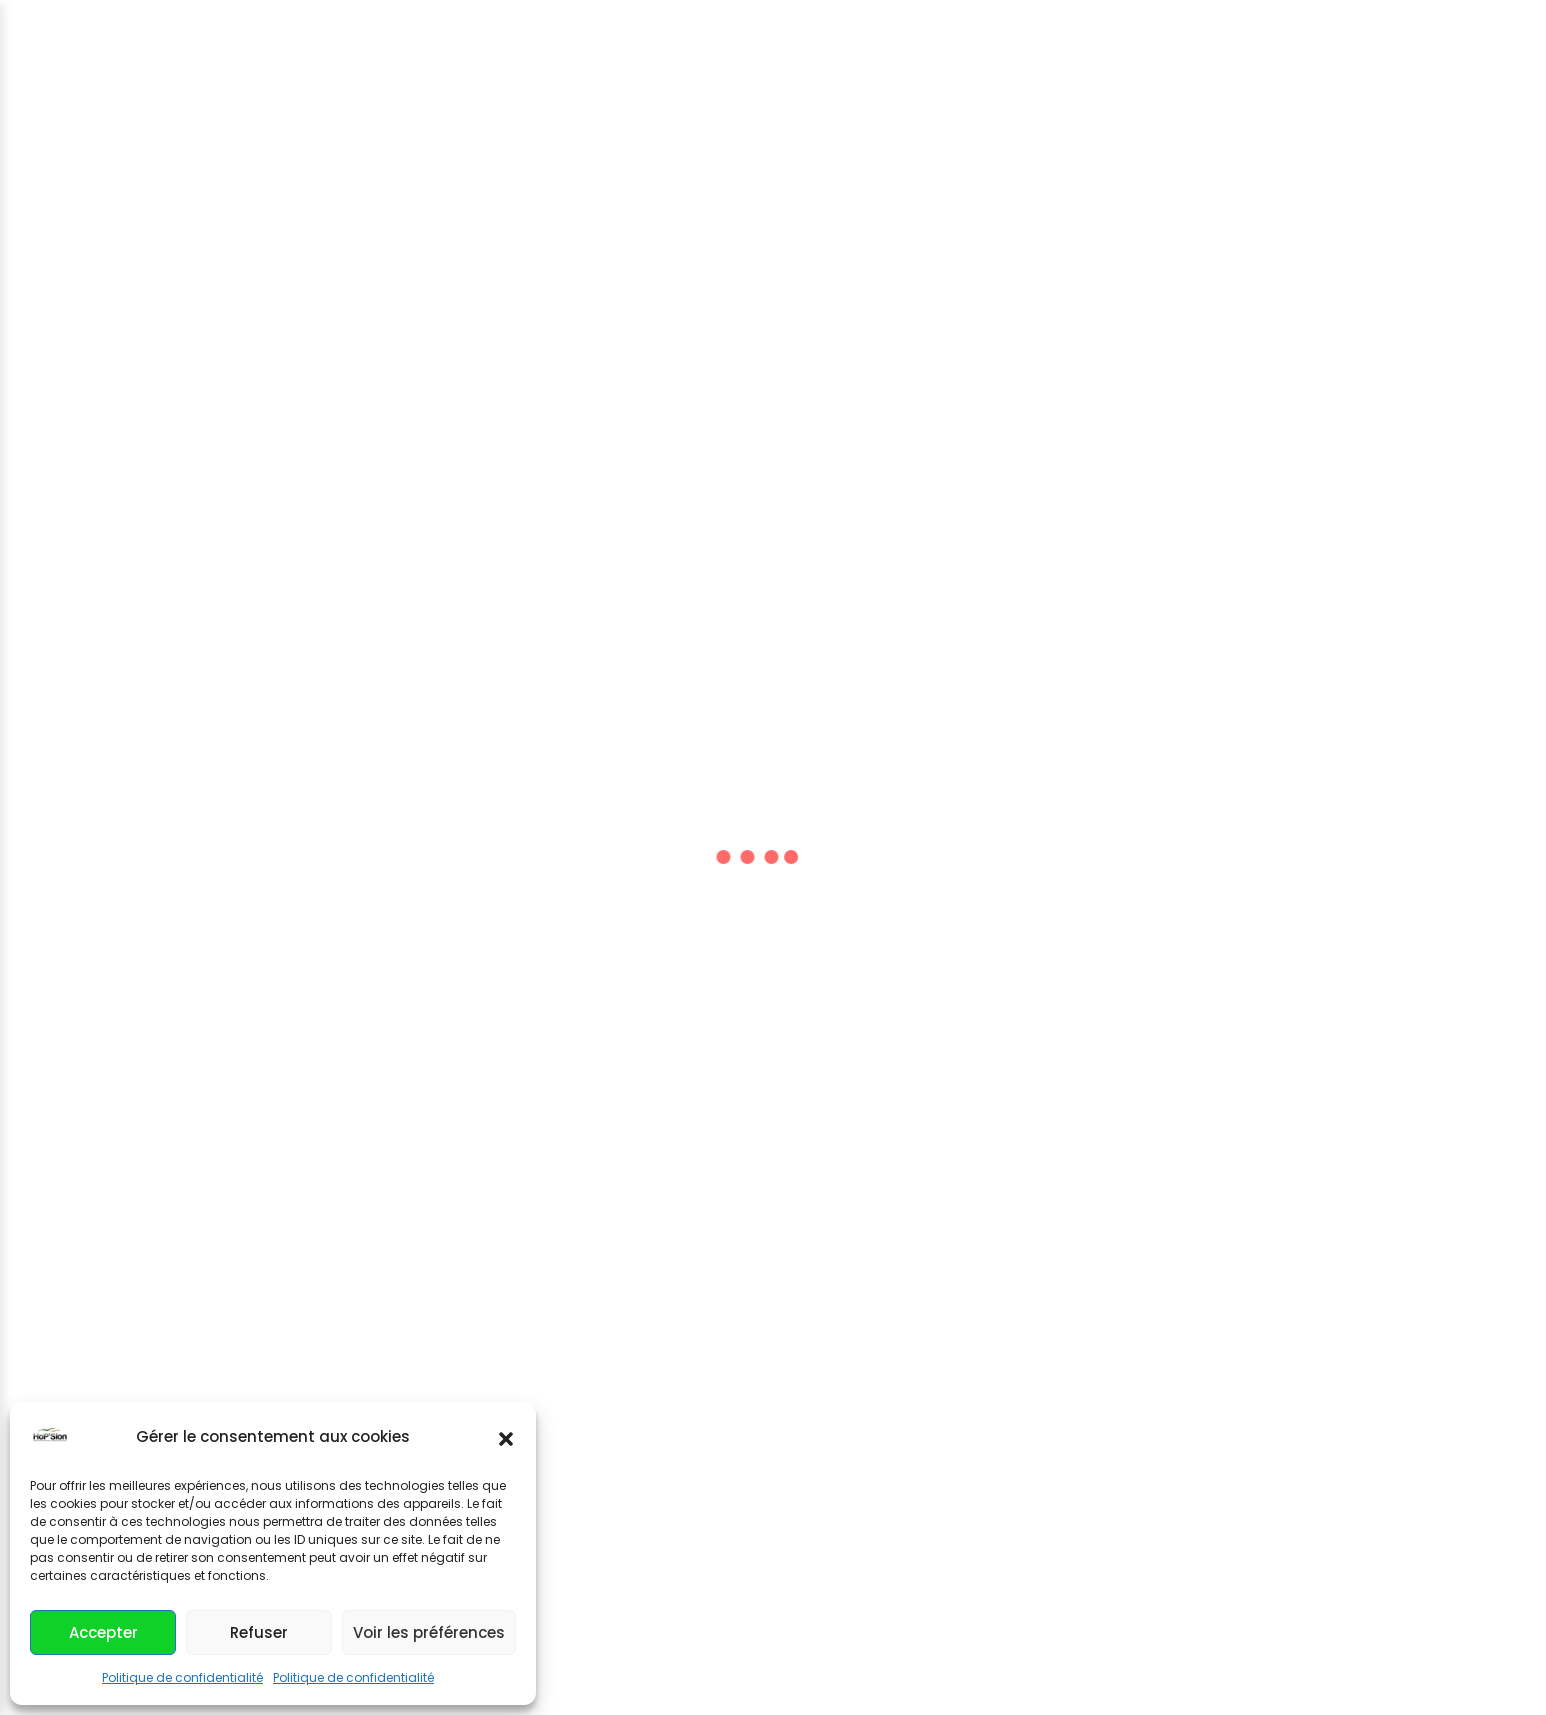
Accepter (103, 1632)
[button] (506, 1437)
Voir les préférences (429, 1632)
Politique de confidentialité (182, 1677)
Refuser (259, 1632)
